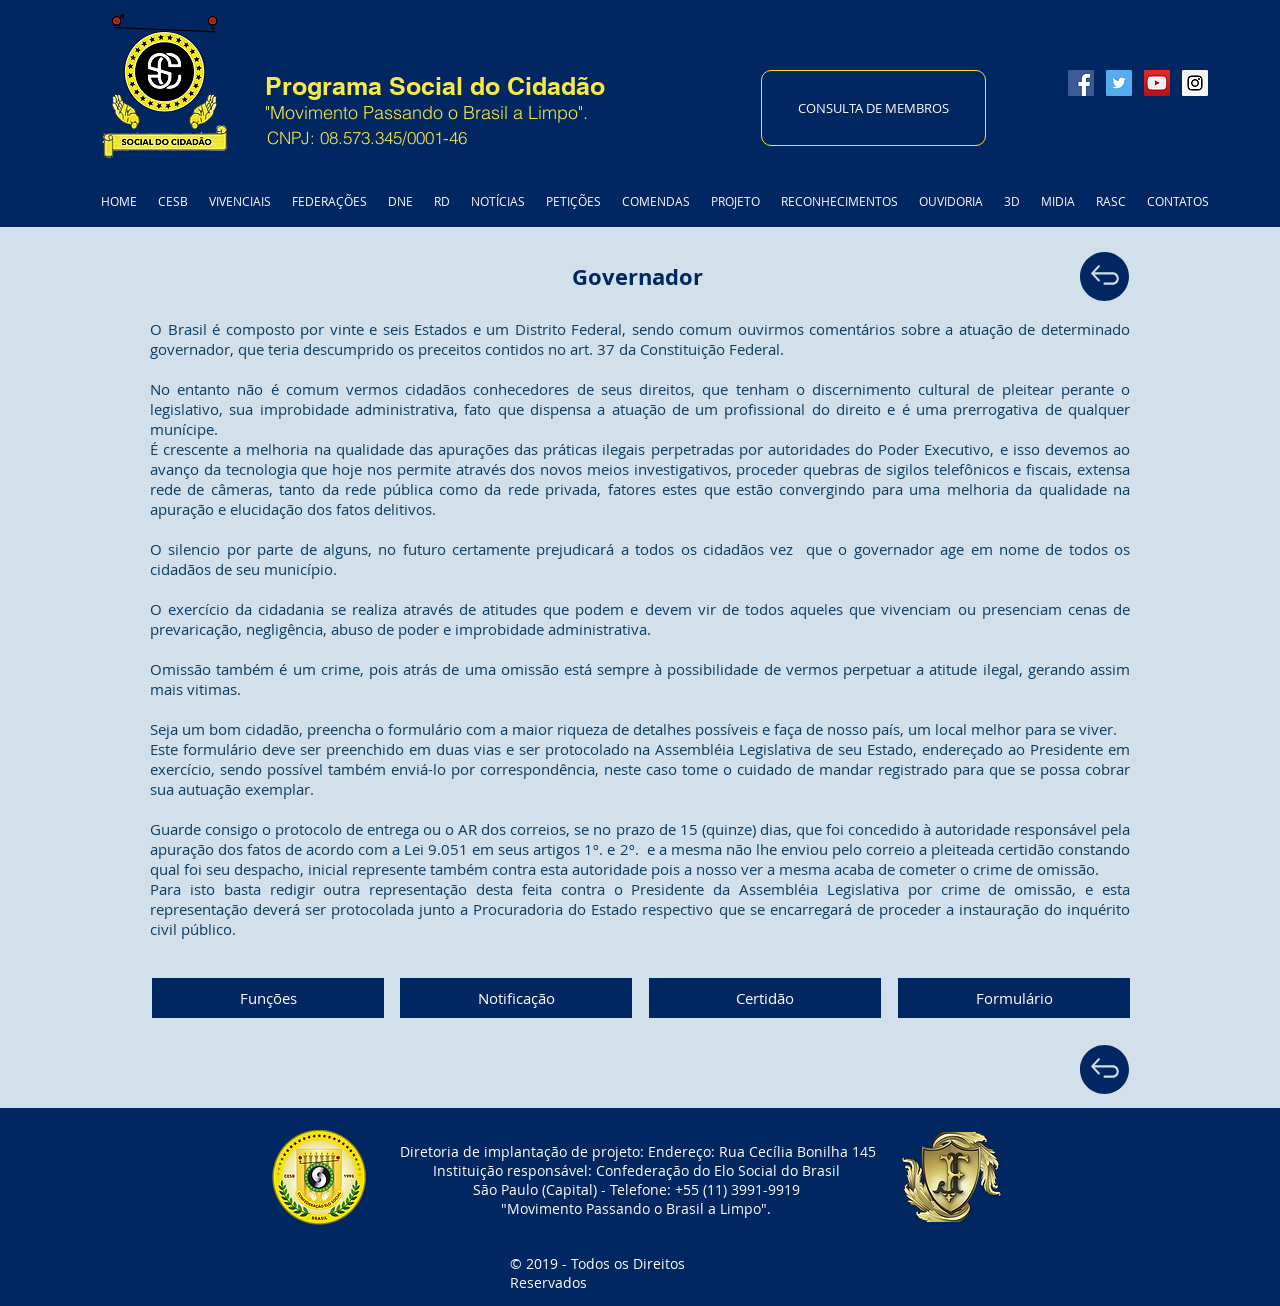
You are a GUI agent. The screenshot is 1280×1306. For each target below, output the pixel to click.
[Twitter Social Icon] (1119, 83)
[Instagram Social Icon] (1195, 83)
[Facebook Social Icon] (1081, 83)
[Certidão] (765, 998)
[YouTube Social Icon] (1157, 83)
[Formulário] (1014, 998)
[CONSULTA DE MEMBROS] (873, 108)
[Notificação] (516, 998)
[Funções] (268, 998)
